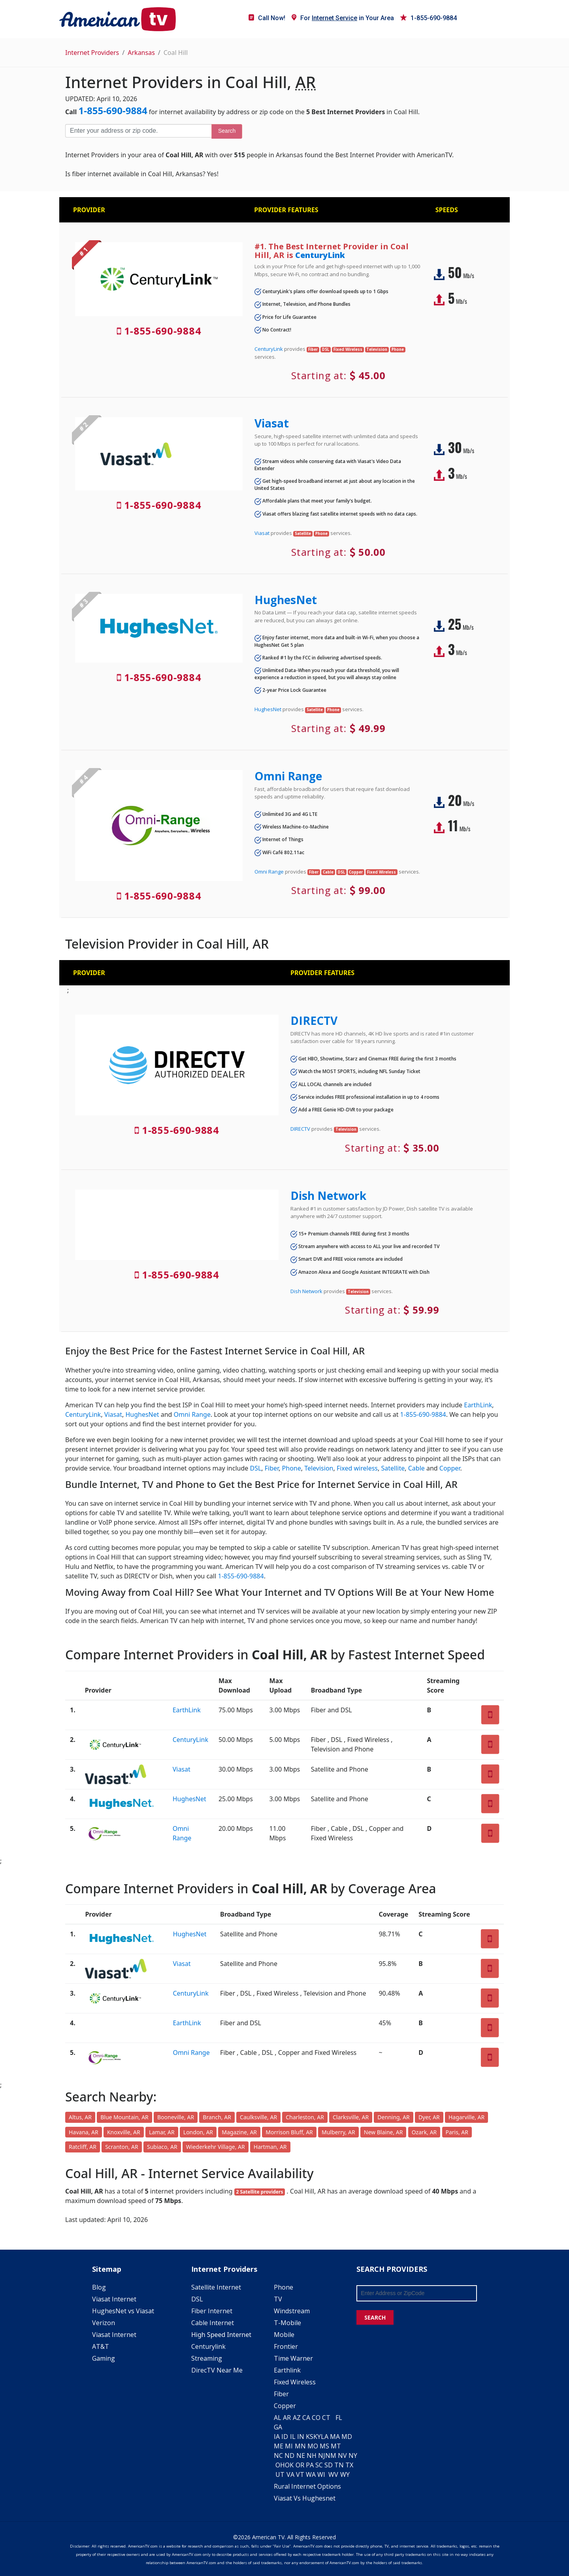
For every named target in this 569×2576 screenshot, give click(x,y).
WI (321, 2474)
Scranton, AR (121, 2146)
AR (287, 2417)
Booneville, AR (175, 2117)
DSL (255, 1468)
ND (289, 2455)
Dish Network (328, 1195)
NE (300, 2455)
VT (300, 2474)
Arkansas (141, 52)
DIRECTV (313, 1020)
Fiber (272, 1468)
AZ (297, 2417)
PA (310, 2465)
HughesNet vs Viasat (123, 2311)
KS (309, 2436)
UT (279, 2474)
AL (277, 2417)
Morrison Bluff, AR (289, 2132)
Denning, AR (393, 2117)
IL (293, 2436)
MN (300, 2446)
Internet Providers (92, 52)
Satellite (393, 1468)
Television (318, 1468)
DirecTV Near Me (217, 2370)
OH (280, 2465)
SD (328, 2465)
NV (342, 2455)
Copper (449, 1468)
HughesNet (285, 599)
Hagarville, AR (466, 2117)
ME (278, 2446)
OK (289, 2465)
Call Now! (267, 18)
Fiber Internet (211, 2311)
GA (278, 2427)
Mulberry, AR (338, 2132)
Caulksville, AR (258, 2117)
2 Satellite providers (259, 2191)
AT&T (100, 2346)
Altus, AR (80, 2117)
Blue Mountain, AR (124, 2117)
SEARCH (375, 2317)
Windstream (292, 2311)
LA (324, 2436)
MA (335, 2436)
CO (316, 2417)
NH (312, 2455)
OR (300, 2465)
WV (333, 2474)
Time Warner (293, 2358)
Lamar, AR (162, 2132)
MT (336, 2446)
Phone (291, 1468)
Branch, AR (217, 2117)
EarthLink (478, 1405)
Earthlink (287, 2370)
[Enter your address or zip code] (138, 130)
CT (326, 2417)
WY (345, 2474)
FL (338, 2417)
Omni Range (288, 775)
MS (324, 2446)
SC (319, 2465)
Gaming (103, 2358)
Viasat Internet (114, 2299)
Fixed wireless (357, 1468)
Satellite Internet (216, 2287)
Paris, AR (457, 2132)
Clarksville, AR (351, 2117)
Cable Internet (212, 2322)
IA (277, 2436)
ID (284, 2436)
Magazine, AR (239, 2132)
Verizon (103, 2322)
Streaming (206, 2358)
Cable (416, 1468)
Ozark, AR (424, 2132)
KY (317, 2436)
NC (278, 2455)
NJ (321, 2455)
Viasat (271, 423)
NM (330, 2455)
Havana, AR (83, 2132)
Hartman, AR (270, 2146)
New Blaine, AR (383, 2132)
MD (346, 2436)
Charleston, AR (305, 2117)
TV (278, 2299)
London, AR (198, 2132)
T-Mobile (287, 2322)
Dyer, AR (429, 2117)
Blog (99, 2287)
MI (289, 2446)
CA (306, 2417)
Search (227, 131)
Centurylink (208, 2346)
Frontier (286, 2346)
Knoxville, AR (123, 2132)
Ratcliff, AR (82, 2146)
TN (339, 2465)
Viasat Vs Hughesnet (304, 2498)
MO (312, 2446)
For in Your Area (343, 18)
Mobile (284, 2334)
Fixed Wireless (295, 2382)
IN (300, 2436)
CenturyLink (320, 255)
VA (290, 2474)
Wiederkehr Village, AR (215, 2146)
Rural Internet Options (307, 2486)
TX (349, 2465)
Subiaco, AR (162, 2146)
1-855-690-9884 (428, 18)
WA (311, 2474)
